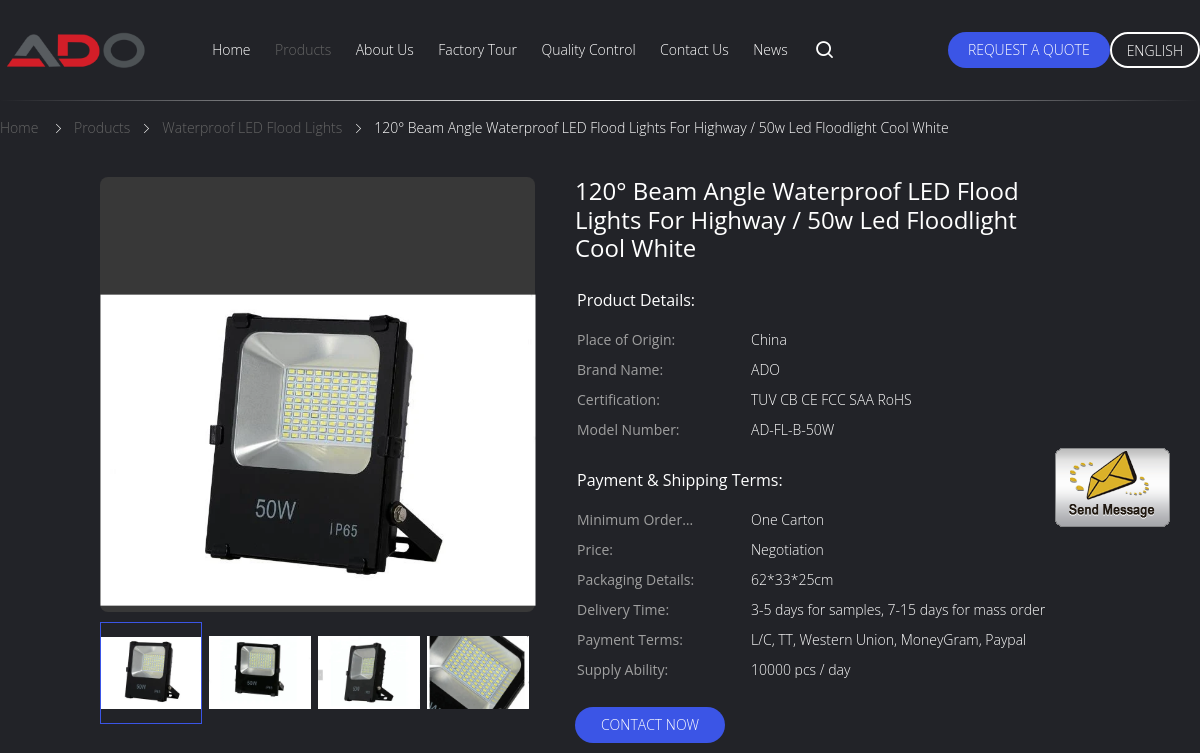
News (770, 49)
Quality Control (588, 49)
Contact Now (650, 724)
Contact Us (694, 49)
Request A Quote (1029, 49)
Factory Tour (477, 49)
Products (303, 49)
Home (231, 49)
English (1155, 50)
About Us (385, 49)
